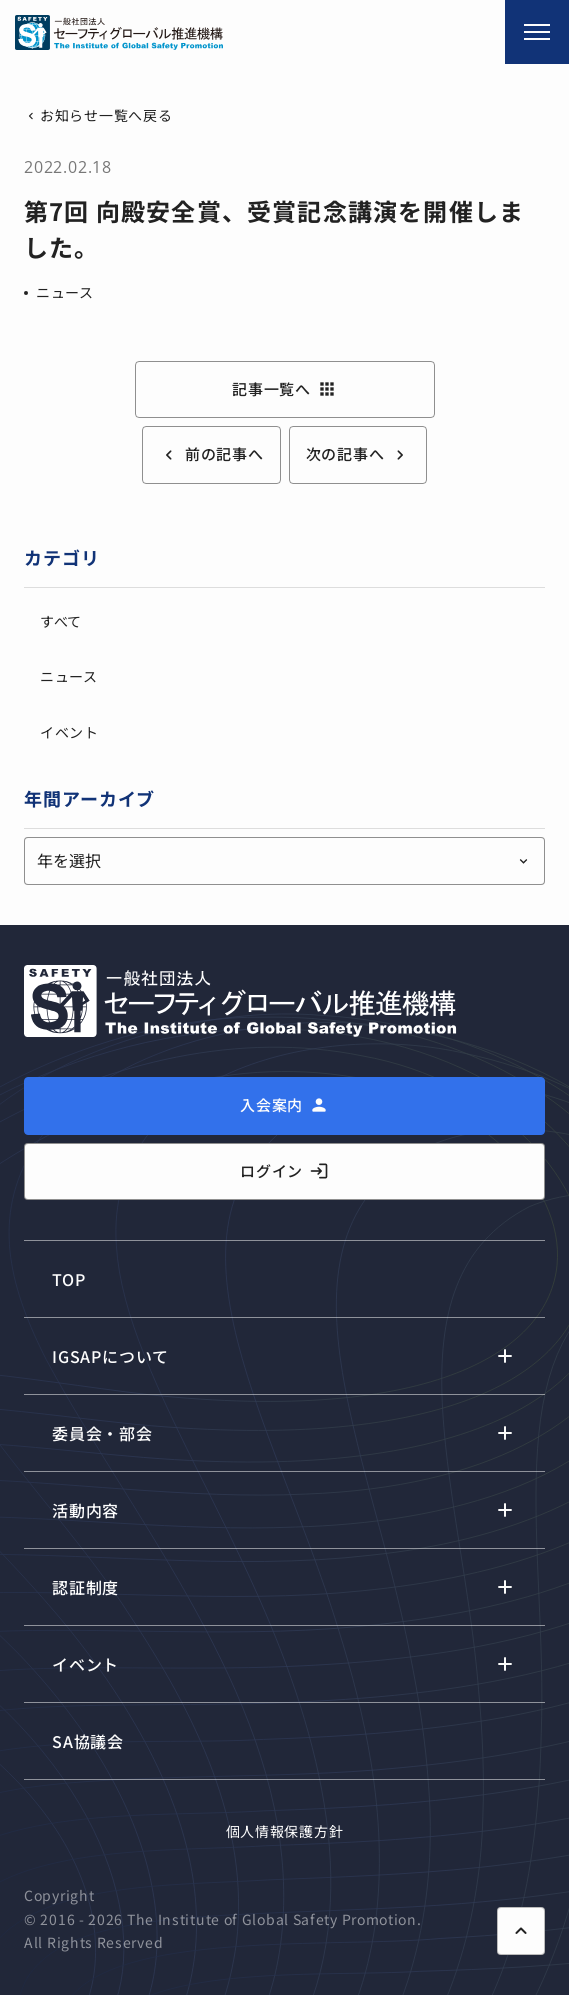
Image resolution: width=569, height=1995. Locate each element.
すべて (61, 621)
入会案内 (271, 1104)
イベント (69, 732)
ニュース (65, 292)
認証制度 (85, 1587)
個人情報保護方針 (285, 1831)
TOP (68, 1279)
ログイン (284, 1171)
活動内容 (85, 1510)
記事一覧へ (284, 389)
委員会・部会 (102, 1433)
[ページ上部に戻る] (521, 1931)
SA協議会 (88, 1741)
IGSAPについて (110, 1356)
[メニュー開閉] (537, 32)
